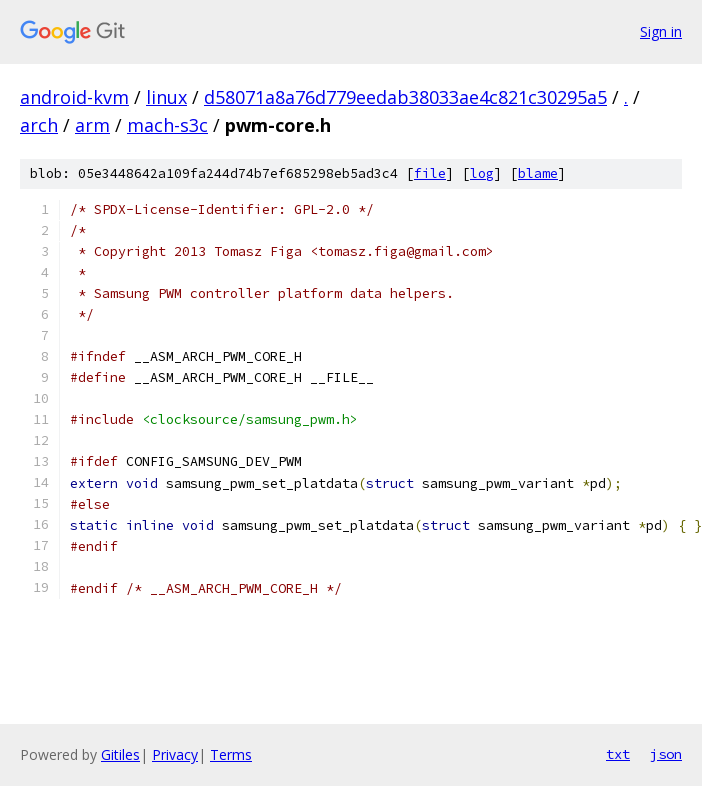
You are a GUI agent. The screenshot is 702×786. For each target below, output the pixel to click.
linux (166, 97)
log (482, 173)
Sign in (661, 31)
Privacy (175, 754)
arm (92, 125)
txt (618, 754)
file (430, 173)
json (666, 754)
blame (538, 173)
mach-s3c (167, 125)
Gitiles (120, 754)
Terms (231, 754)
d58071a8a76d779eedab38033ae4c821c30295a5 (405, 97)
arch (39, 125)
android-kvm (74, 97)
